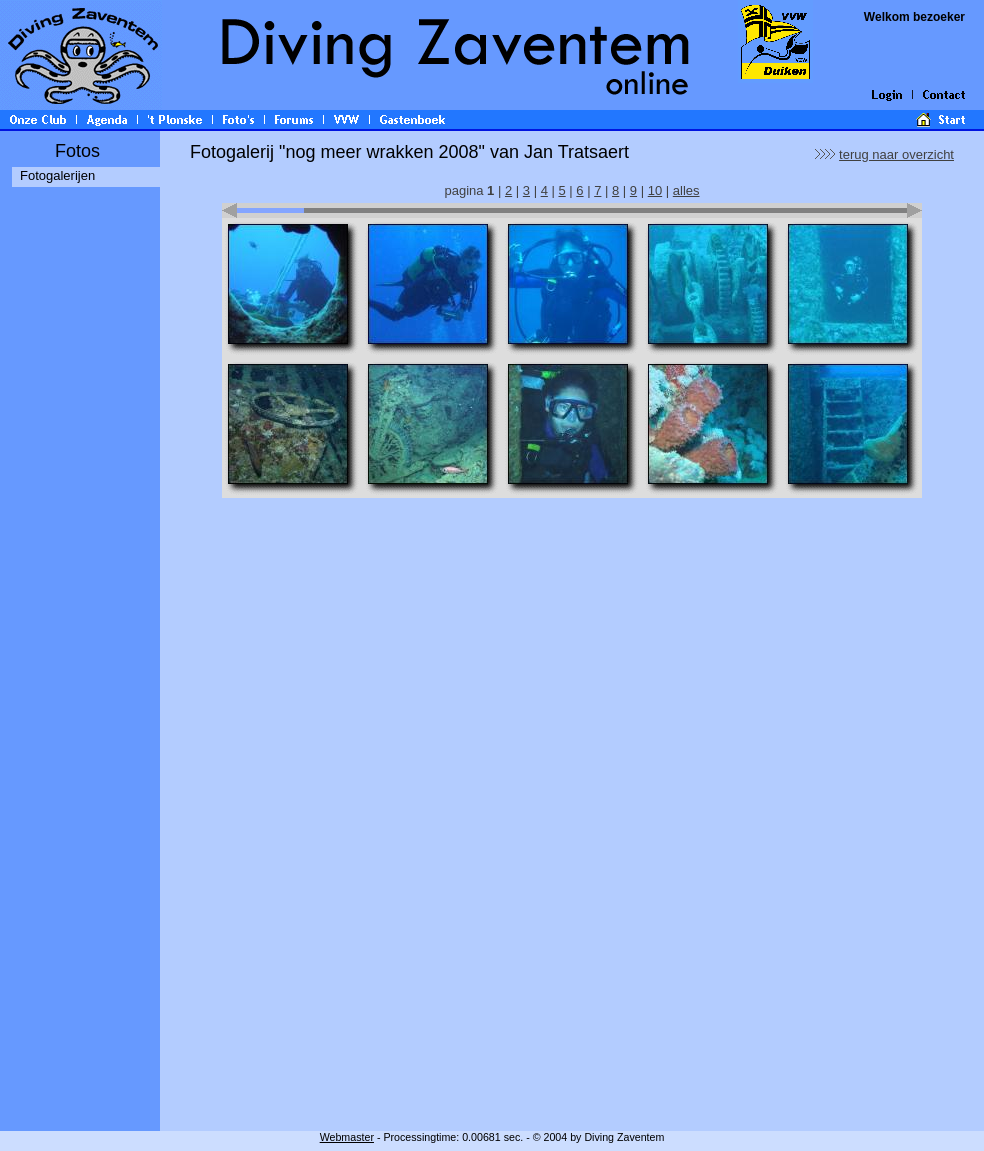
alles (686, 190)
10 (655, 190)
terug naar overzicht (896, 154)
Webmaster (347, 1137)
